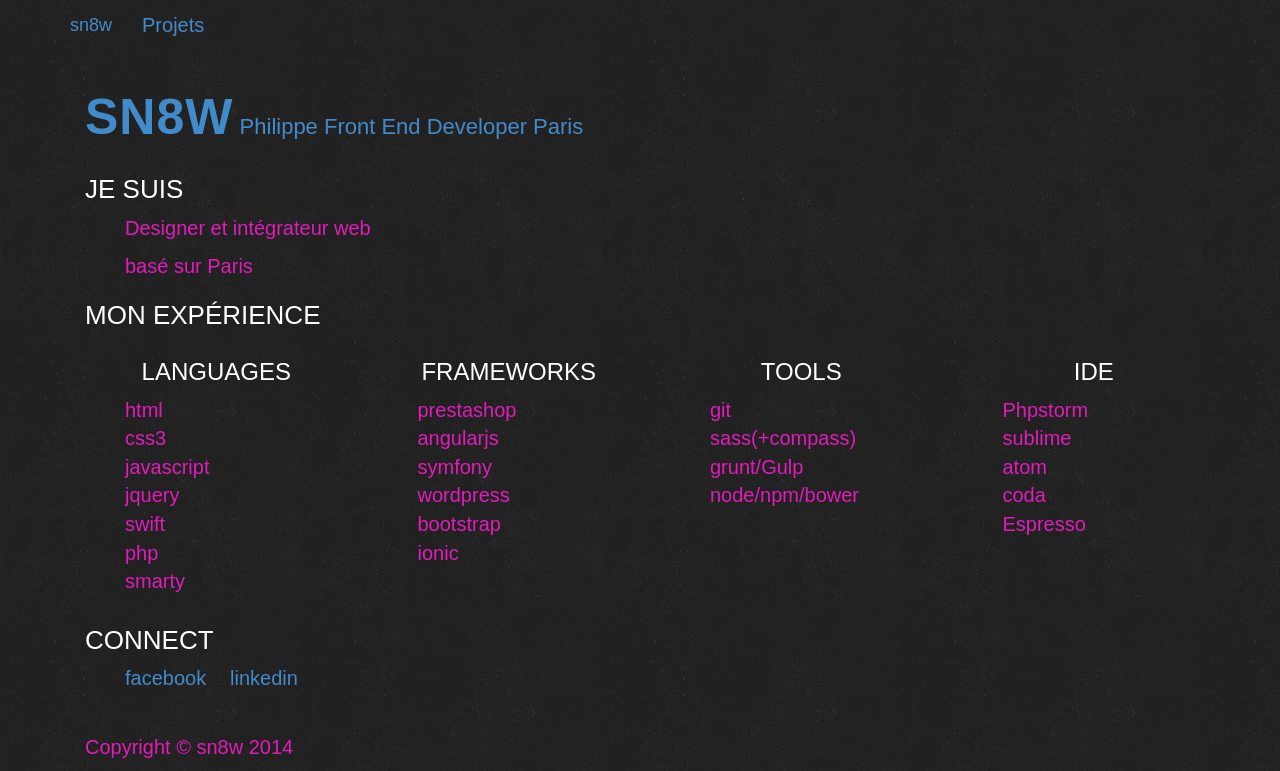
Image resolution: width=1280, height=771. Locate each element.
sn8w (91, 25)
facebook (165, 678)
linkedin (264, 678)
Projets (173, 25)
